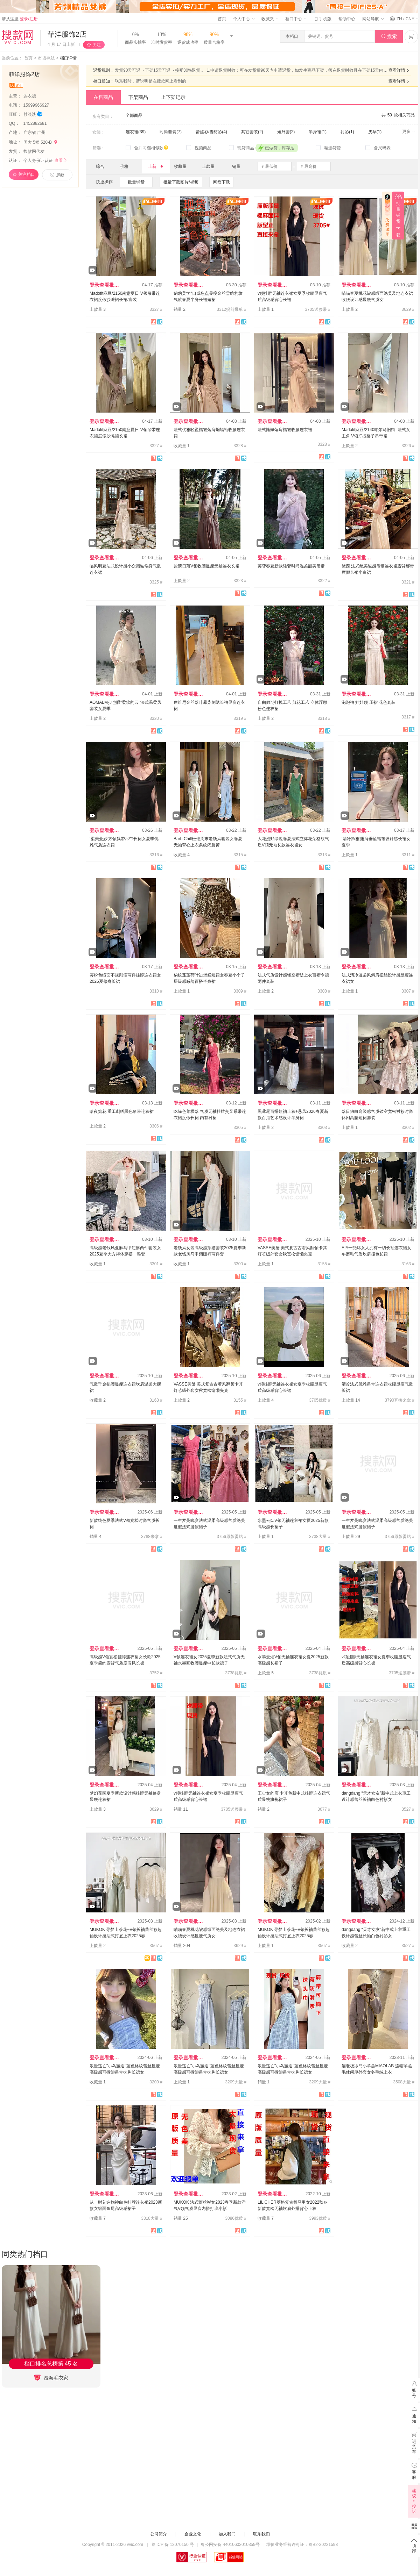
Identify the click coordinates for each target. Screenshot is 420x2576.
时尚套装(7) (171, 131)
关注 (96, 44)
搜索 (389, 37)
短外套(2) (286, 131)
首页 (222, 18)
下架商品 (138, 97)
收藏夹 (269, 18)
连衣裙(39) (136, 131)
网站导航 (372, 18)
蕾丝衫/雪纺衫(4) (211, 131)
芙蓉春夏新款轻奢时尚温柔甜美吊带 (291, 566)
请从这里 (20, 18)
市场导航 (46, 58)
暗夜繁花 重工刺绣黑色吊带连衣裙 (122, 1111)
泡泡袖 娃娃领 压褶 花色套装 (369, 702)
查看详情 (399, 70)
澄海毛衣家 (51, 2378)
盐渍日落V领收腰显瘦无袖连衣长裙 (206, 566)
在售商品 (103, 97)
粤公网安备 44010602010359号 (230, 2544)
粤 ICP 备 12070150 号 (172, 2544)
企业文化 (192, 2534)
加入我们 (227, 2534)
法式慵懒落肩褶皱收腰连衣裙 (285, 429)
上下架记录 (173, 97)
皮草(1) (375, 131)
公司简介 (158, 2534)
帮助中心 (346, 18)
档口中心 (295, 18)
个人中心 (243, 18)
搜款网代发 (33, 151)
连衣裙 (30, 96)
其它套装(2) (252, 131)
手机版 (322, 18)
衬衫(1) (347, 131)
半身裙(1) (318, 131)
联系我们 (261, 2534)
